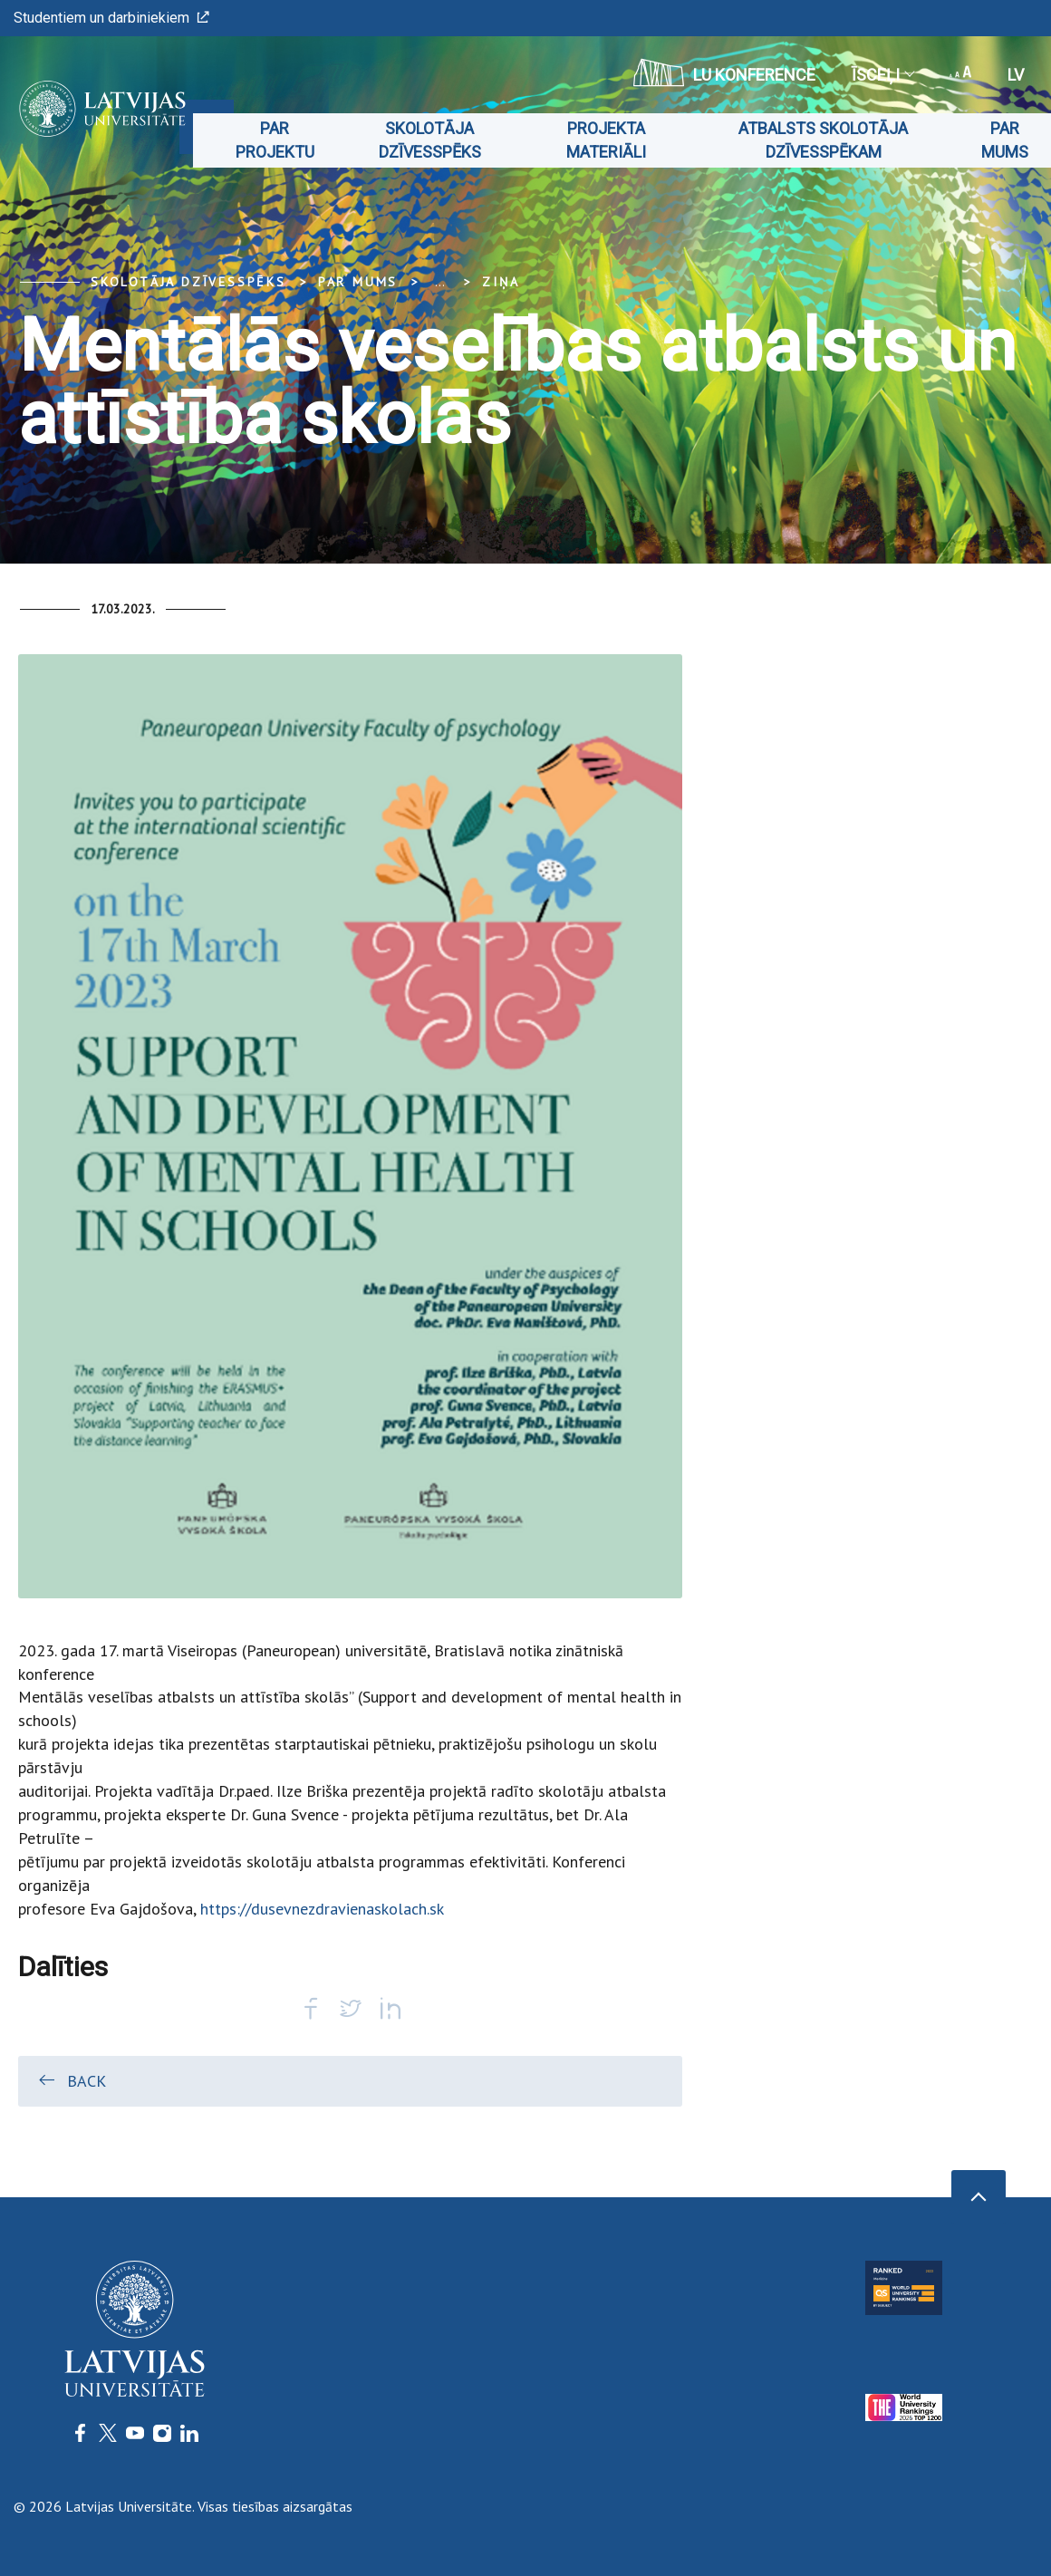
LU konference (724, 72)
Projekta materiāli (606, 140)
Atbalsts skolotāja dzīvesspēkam (823, 140)
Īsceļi (882, 74)
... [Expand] (440, 282)
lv (1016, 74)
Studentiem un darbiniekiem (111, 17)
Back (71, 2080)
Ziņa (500, 282)
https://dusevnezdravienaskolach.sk (322, 1908)
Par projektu (275, 140)
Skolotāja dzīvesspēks (430, 140)
